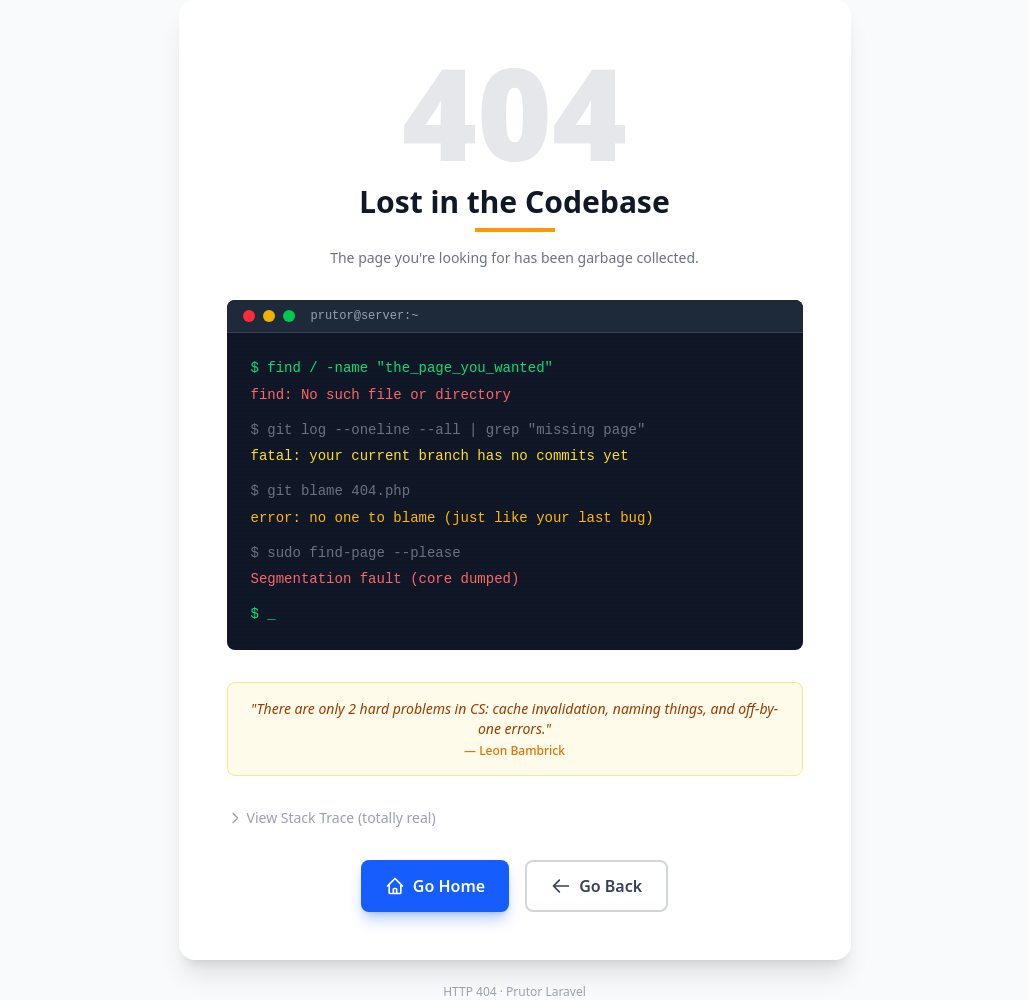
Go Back (596, 886)
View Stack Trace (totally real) (331, 817)
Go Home (435, 886)
